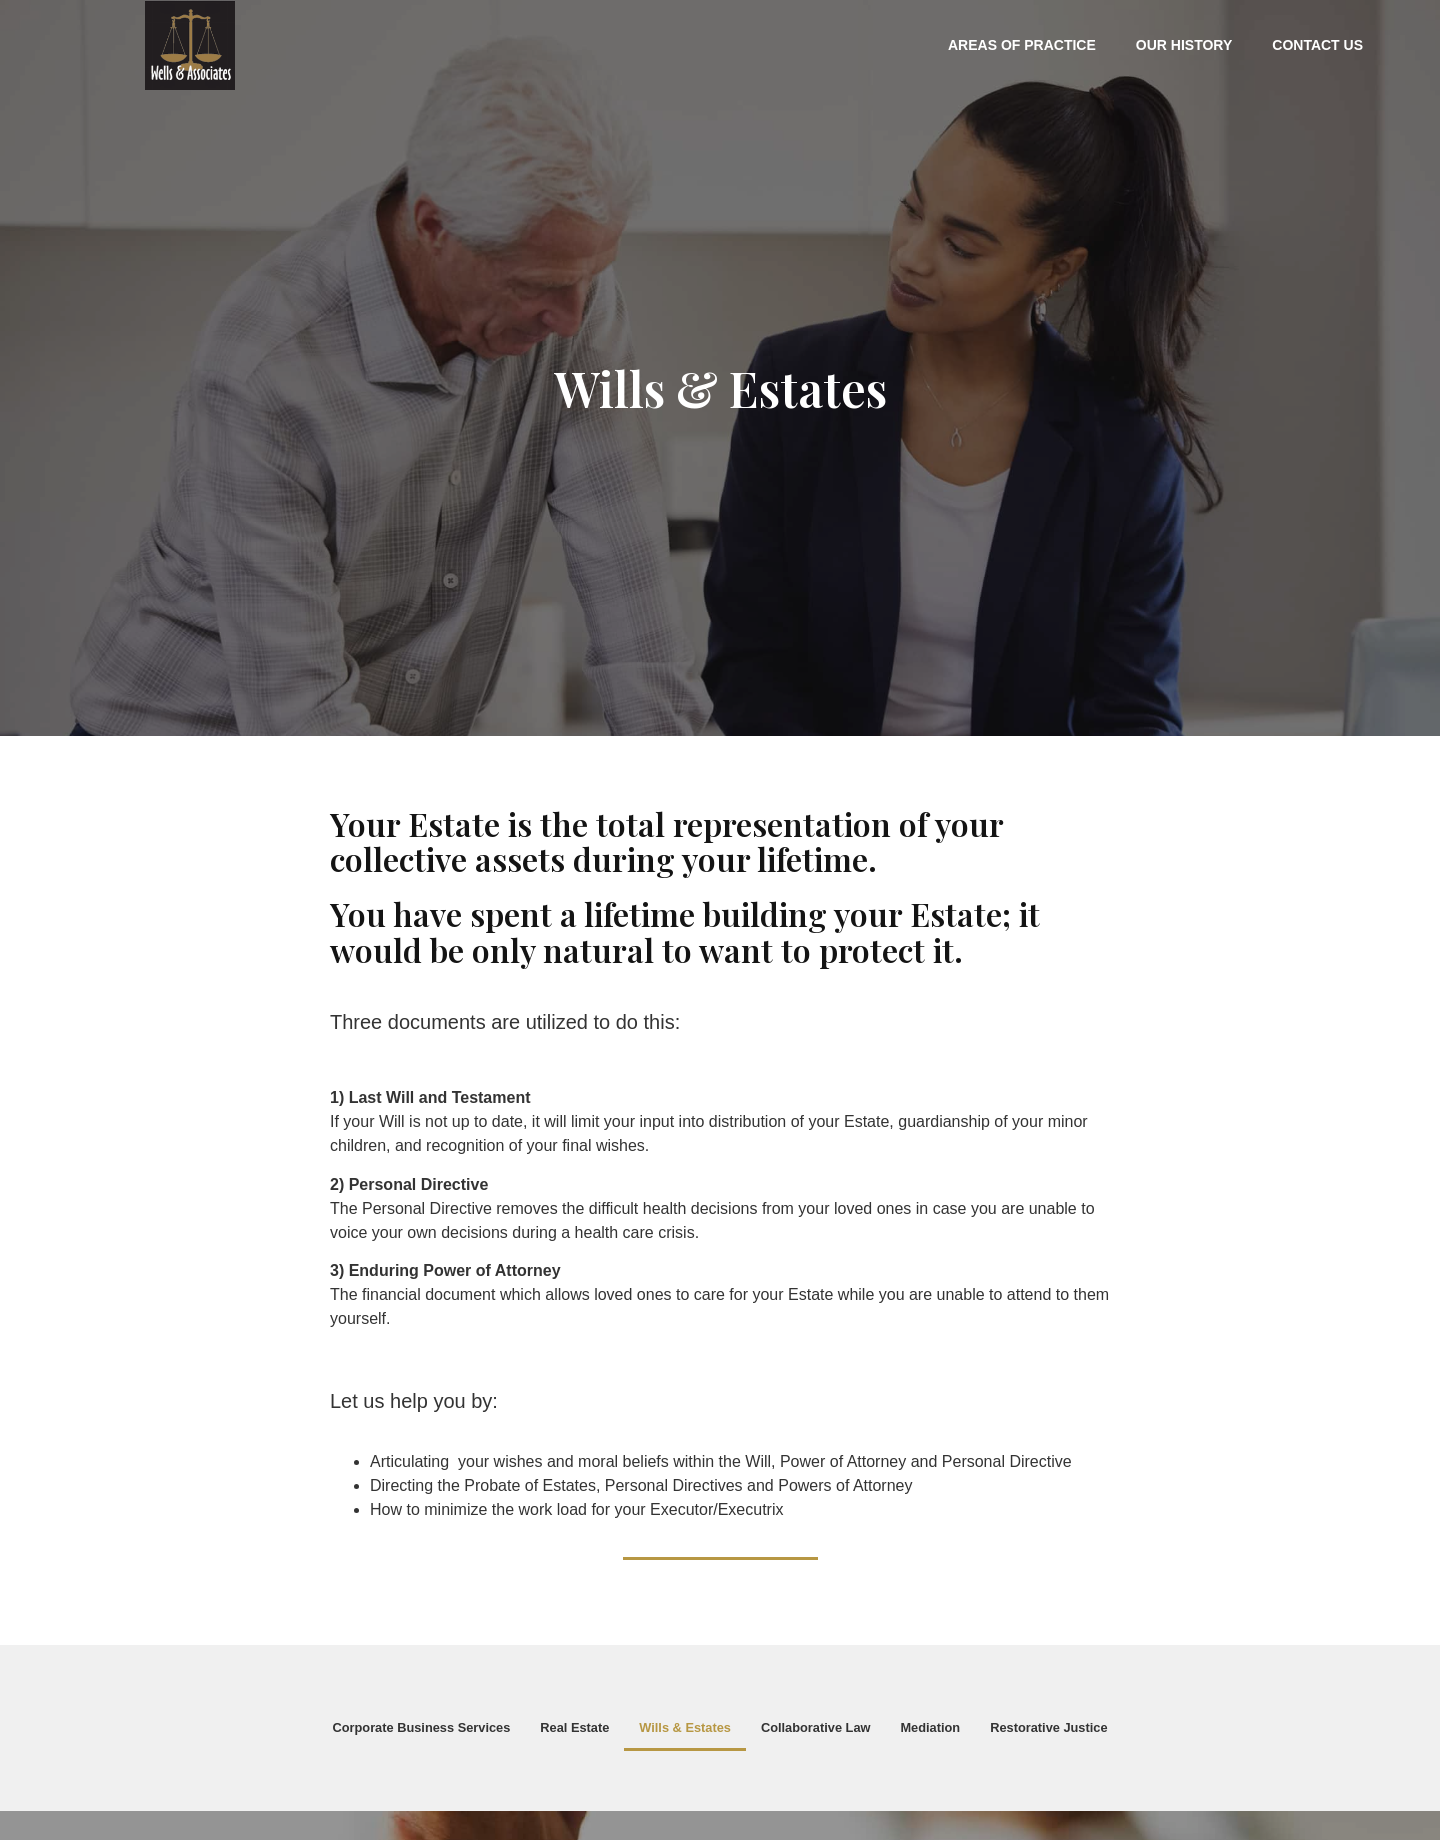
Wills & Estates (685, 1727)
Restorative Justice (1048, 1727)
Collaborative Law (816, 1727)
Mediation (930, 1727)
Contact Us (1317, 45)
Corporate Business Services (421, 1727)
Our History (1184, 45)
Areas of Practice (1022, 45)
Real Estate (574, 1727)
